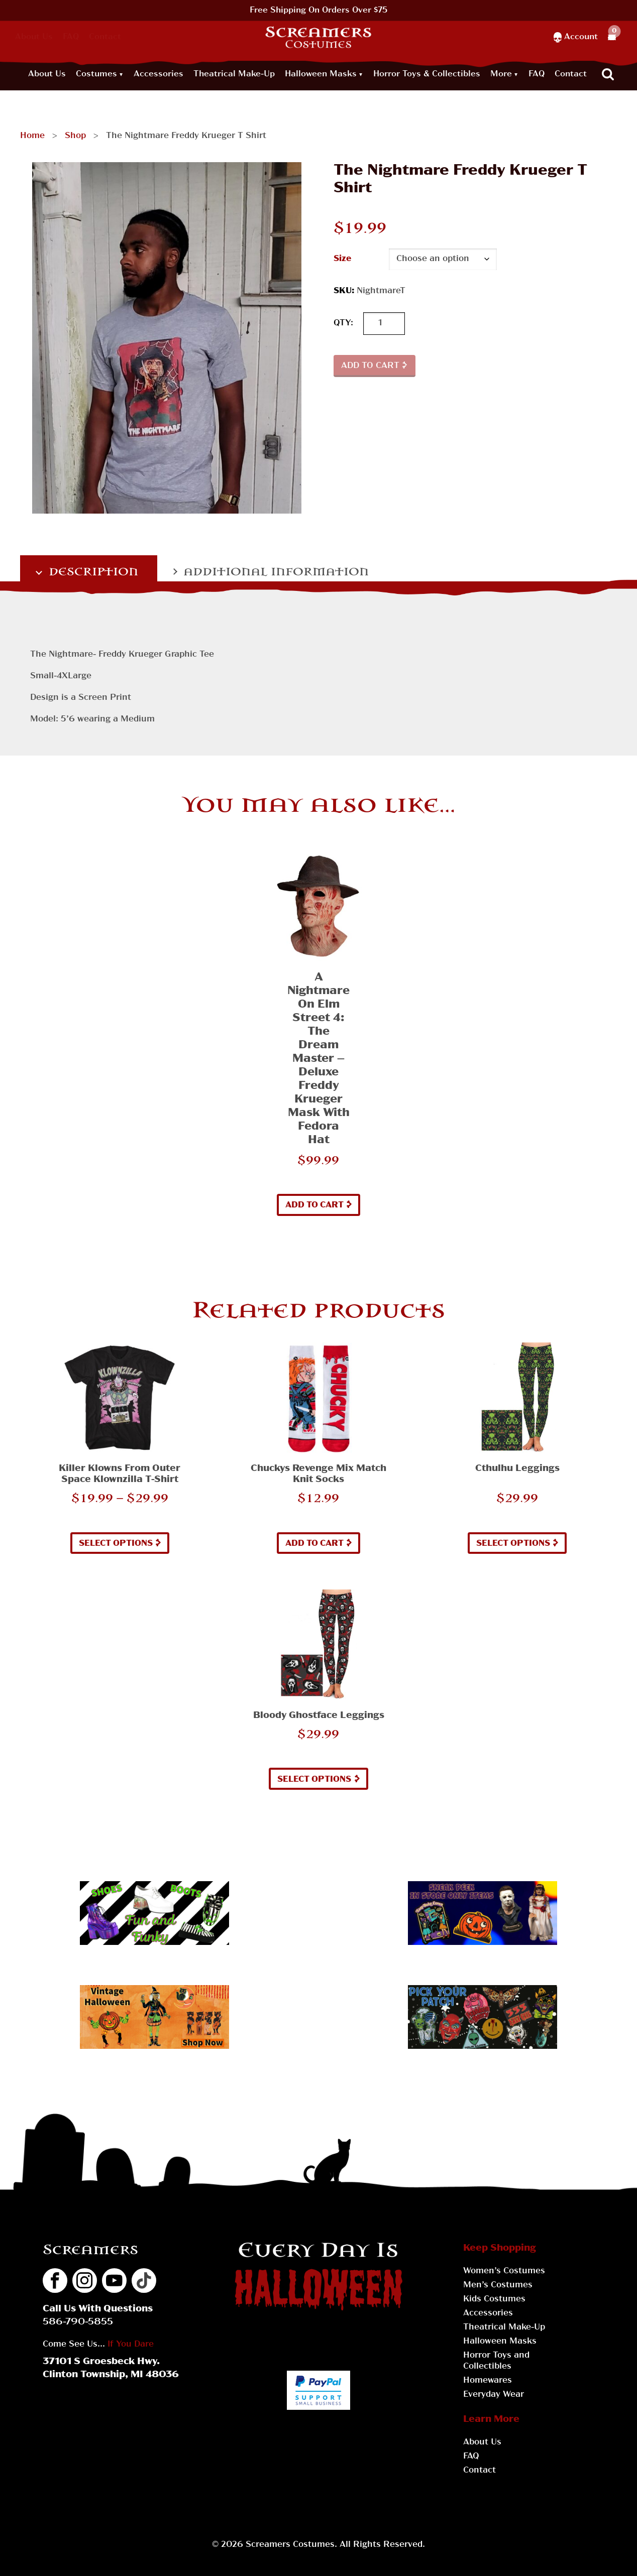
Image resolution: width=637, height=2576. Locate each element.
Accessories (158, 74)
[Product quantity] (384, 323)
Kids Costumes (494, 2299)
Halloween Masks (321, 74)
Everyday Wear (493, 2395)
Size (342, 259)
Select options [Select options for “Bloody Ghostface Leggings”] (314, 1780)
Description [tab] (91, 572)
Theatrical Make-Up (234, 74)
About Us (34, 37)
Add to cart (370, 366)
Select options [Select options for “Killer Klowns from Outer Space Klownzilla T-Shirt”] (116, 1544)
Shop (75, 136)
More (501, 74)
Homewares (487, 2381)
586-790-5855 (78, 2322)
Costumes (96, 74)
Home (32, 136)
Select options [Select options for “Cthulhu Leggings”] (513, 1544)
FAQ (71, 37)
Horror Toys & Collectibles (426, 74)
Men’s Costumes (498, 2285)
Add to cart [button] (314, 1205)
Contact (105, 37)
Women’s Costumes (504, 2271)
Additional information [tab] (274, 572)
